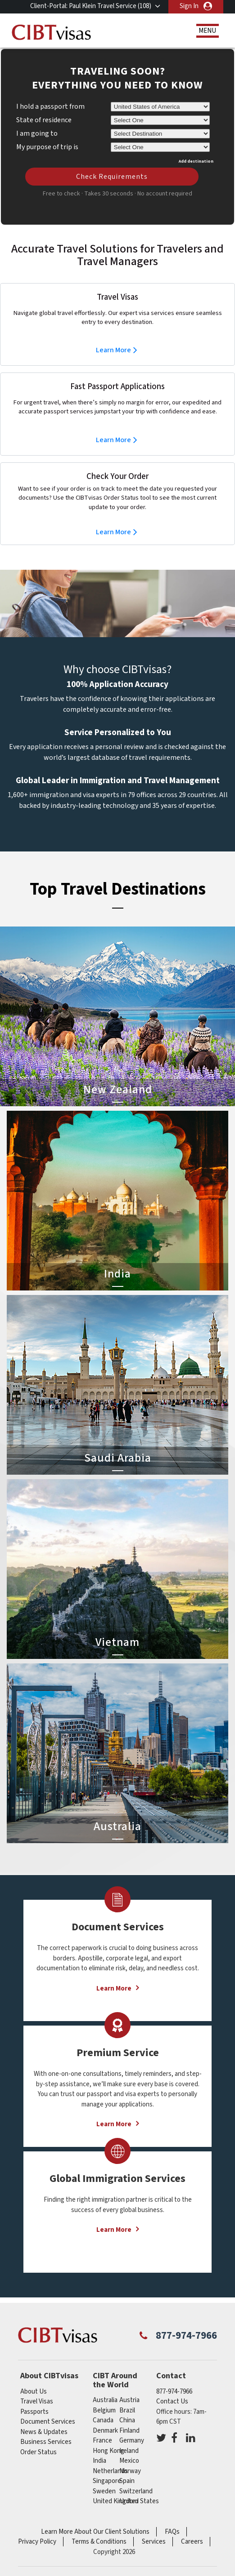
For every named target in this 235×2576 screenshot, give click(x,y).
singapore (107, 2481)
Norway (130, 2471)
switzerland (136, 2491)
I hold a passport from (50, 106)
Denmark (105, 2430)
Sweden (104, 2491)
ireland (129, 2451)
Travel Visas (36, 2401)
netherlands (110, 2471)
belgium (104, 2410)
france (102, 2440)
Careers (192, 2541)
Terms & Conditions (99, 2541)
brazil (127, 2410)
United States (139, 2501)
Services (154, 2541)
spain (127, 2481)
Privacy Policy (37, 2541)
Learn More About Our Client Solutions (95, 2531)
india (99, 2460)
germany (131, 2440)
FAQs (172, 2531)
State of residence (44, 120)
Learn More (113, 350)
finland (129, 2430)
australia (105, 2400)
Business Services (46, 2442)
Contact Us (172, 2401)
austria (129, 2400)
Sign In (189, 6)
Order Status (38, 2452)
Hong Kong (108, 2451)
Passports (34, 2411)
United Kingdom (115, 2501)
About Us (33, 2391)
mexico (129, 2460)
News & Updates (44, 2432)
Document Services (47, 2421)
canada (103, 2420)
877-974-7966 (186, 2335)
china (127, 2420)
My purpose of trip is (47, 145)
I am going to (37, 133)
